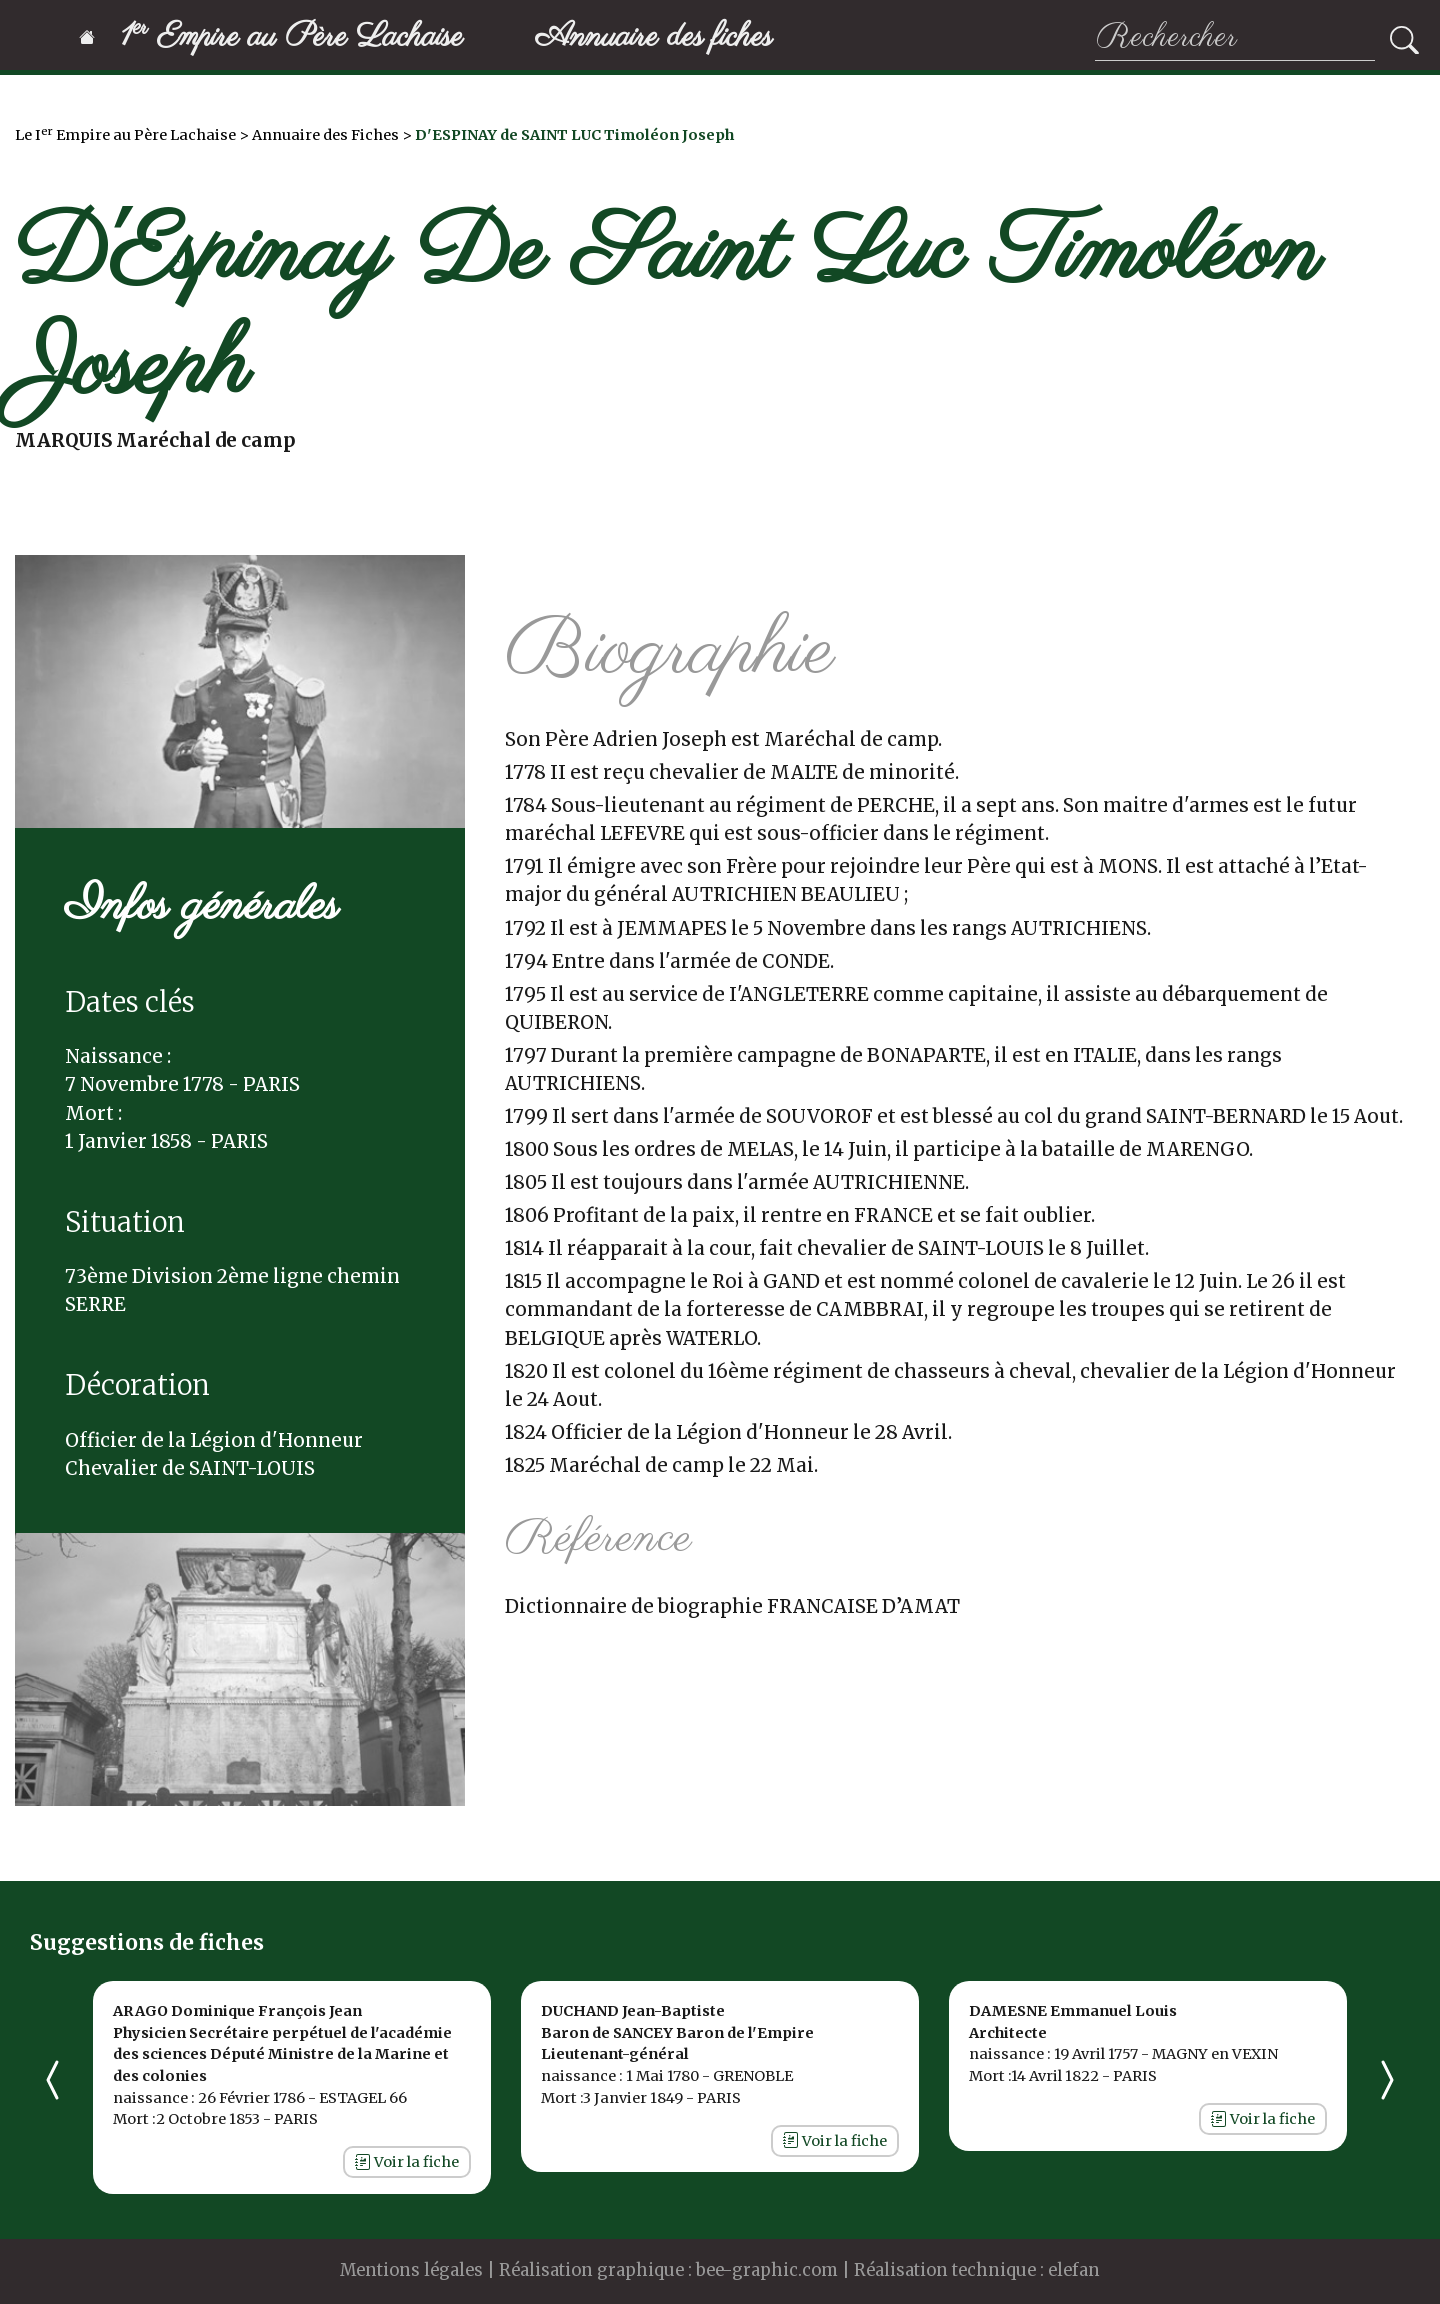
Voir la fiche (407, 2162)
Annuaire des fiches (654, 37)
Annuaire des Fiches (325, 135)
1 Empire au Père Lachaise (271, 37)
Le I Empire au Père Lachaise (125, 135)
